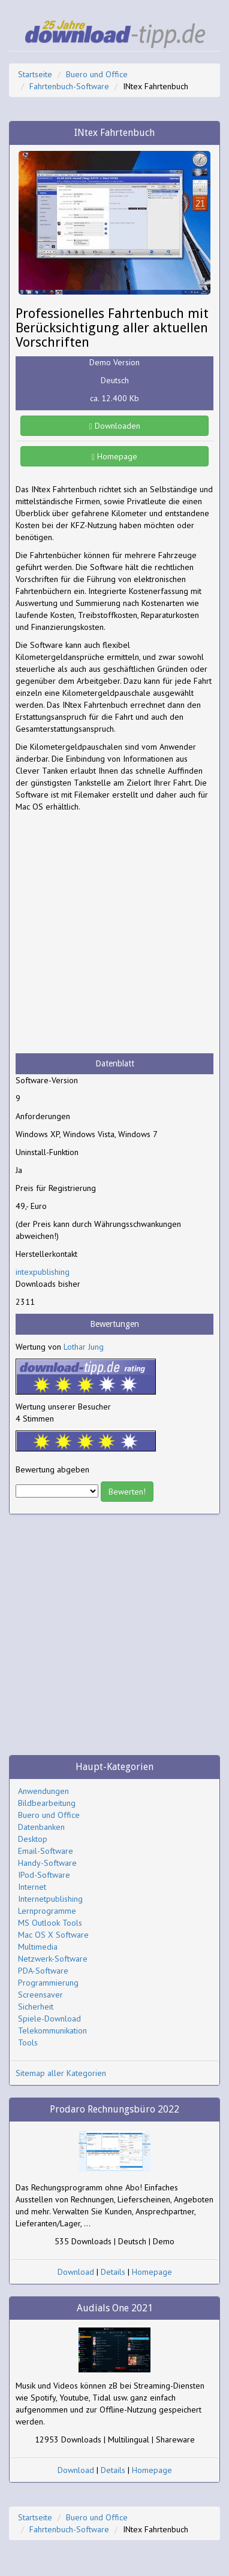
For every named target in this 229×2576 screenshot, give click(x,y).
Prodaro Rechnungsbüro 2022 (114, 2109)
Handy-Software (47, 1862)
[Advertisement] (114, 933)
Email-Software (45, 1850)
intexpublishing (43, 1271)
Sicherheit (35, 2006)
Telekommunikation (52, 2030)
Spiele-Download (49, 2018)
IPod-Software (44, 1874)
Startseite (35, 74)
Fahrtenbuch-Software (69, 86)
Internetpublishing (50, 1898)
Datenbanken (41, 1827)
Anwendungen (43, 1791)
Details (113, 2271)
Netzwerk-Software (53, 1958)
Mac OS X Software (53, 1934)
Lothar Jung (84, 1346)
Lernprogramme (47, 1910)
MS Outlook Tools (50, 1922)
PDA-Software (43, 1970)
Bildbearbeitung (47, 1803)
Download (76, 2271)
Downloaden (114, 425)
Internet (32, 1886)
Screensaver (40, 1994)
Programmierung (48, 1982)
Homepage (114, 456)
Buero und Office (97, 74)
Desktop (32, 1838)
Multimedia (38, 1946)
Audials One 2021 (115, 2308)
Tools (28, 2042)
